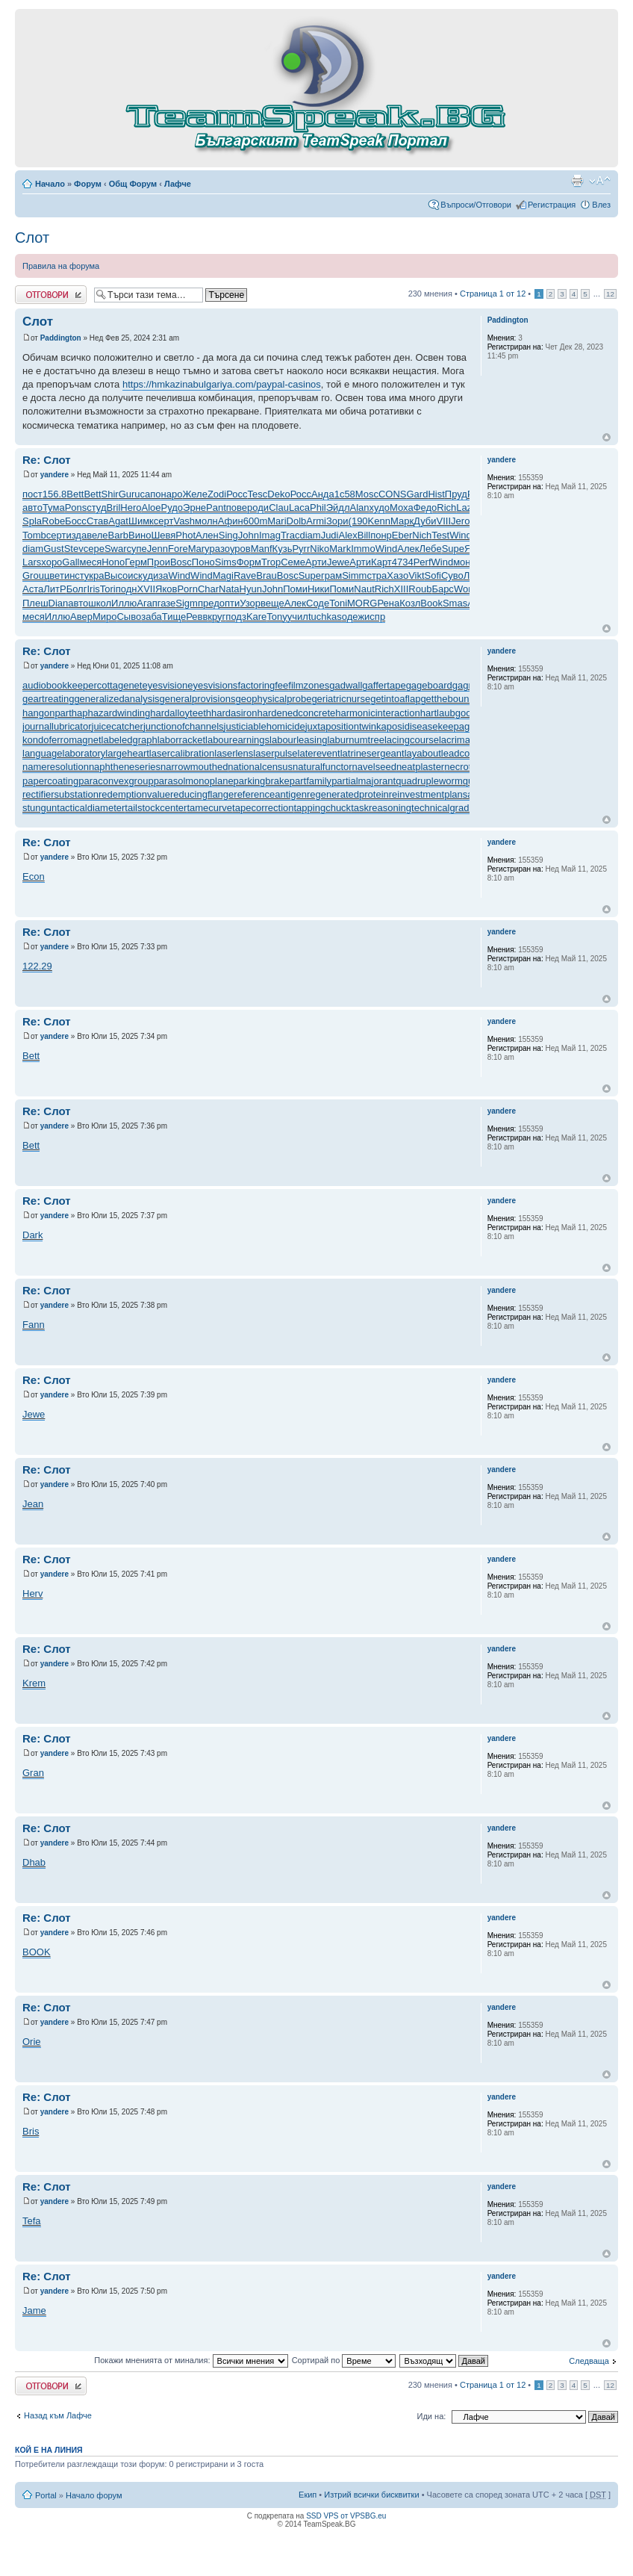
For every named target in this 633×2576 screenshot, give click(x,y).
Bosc (181, 562)
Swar (116, 548)
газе (167, 603)
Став (97, 521)
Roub (419, 589)
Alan (359, 507)
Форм (249, 562)
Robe (53, 521)
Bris (30, 2131)
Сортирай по (344, 2360)
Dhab (34, 1862)
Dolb (297, 521)
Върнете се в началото (606, 437)
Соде (317, 603)
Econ (33, 876)
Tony (276, 616)
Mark (340, 548)
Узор (250, 603)
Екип (307, 2494)
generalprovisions (198, 698)
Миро (105, 616)
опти (229, 603)
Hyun (251, 589)
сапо (150, 494)
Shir (110, 494)
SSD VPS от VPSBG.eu (346, 2516)
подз (235, 616)
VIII (444, 521)
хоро (51, 562)
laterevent (319, 753)
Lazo (466, 507)
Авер (81, 616)
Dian (59, 603)
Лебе (430, 548)
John (248, 535)
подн (126, 589)
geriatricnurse (340, 698)
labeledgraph (130, 739)
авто (32, 507)
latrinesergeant (372, 753)
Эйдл (338, 507)
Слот (32, 237)
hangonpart (47, 713)
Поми (295, 589)
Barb (118, 535)
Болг (76, 589)
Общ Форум (133, 183)
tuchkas (325, 616)
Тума (54, 507)
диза (157, 575)
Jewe (338, 562)
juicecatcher (117, 726)
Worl (463, 589)
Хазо (397, 575)
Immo (363, 548)
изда (76, 535)
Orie (31, 2041)
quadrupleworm (429, 780)
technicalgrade (443, 807)
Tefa (31, 2220)
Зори (337, 521)
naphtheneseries (124, 766)
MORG (362, 603)
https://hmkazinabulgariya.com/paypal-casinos (221, 384)
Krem (34, 1683)
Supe (453, 548)
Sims (226, 562)
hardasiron (234, 713)
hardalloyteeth (180, 713)
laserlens (233, 753)
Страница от (493, 293)
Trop (271, 562)
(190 (358, 521)
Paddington (60, 338)
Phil (318, 507)
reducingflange (202, 794)
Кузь (282, 548)
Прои (158, 562)
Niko (319, 548)
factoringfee (262, 685)
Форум (88, 183)
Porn (187, 589)
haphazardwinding (111, 713)
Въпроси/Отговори (475, 204)
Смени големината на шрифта (600, 180)
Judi (330, 535)
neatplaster (420, 766)
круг (216, 616)
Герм (136, 562)
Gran (33, 1772)
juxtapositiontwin (340, 726)
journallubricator (57, 726)
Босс (76, 521)
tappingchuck (323, 807)
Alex (347, 535)
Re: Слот (46, 459)
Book (431, 603)
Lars (31, 562)
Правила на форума (60, 265)
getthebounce (449, 698)
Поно (203, 562)
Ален (207, 535)
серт (164, 521)
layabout (423, 753)
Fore (178, 548)
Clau (279, 507)
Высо (116, 575)
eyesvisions (212, 685)
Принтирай (577, 180)
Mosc (366, 494)
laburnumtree (355, 739)
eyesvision (164, 685)
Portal (46, 2495)
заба (151, 616)
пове (236, 507)
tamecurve (209, 807)
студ (96, 507)
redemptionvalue (134, 794)
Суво (452, 575)
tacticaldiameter (91, 807)
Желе (194, 494)
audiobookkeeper (59, 685)
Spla (32, 521)
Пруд (456, 494)
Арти (316, 562)
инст (74, 575)
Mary (199, 548)
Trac (290, 535)
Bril (114, 507)
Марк (402, 521)
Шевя (163, 535)
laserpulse (275, 753)
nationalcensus (260, 766)
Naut (364, 589)
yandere (54, 475)
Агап (147, 603)
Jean (32, 1503)
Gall (70, 562)
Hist (436, 494)
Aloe (151, 507)
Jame (34, 2310)
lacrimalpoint (466, 739)
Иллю (124, 603)
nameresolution (55, 766)
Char (208, 589)
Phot (185, 535)
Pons (76, 507)
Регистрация (552, 204)
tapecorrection (262, 807)
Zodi (217, 494)
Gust (53, 548)
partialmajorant (363, 780)
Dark (32, 1235)
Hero (130, 507)
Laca (299, 507)
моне (464, 562)
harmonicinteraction (377, 713)
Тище (174, 616)
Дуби (425, 521)
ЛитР (54, 589)
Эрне (194, 507)
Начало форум (94, 2495)
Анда (322, 494)
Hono (113, 562)
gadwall (345, 685)
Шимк (141, 521)
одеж (353, 616)
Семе (293, 562)
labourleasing (298, 739)
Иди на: (431, 2416)
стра (377, 575)
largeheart (127, 753)
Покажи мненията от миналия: (190, 2360)
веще (272, 603)
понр (381, 535)
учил (297, 616)
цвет (54, 575)
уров (240, 548)
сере (94, 548)
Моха (402, 507)
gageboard (429, 685)
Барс (442, 589)
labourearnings (237, 739)
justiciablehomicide (264, 726)
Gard (417, 494)
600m (255, 521)
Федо (425, 507)
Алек (408, 548)
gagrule (468, 685)
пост (32, 494)
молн (206, 521)
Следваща (589, 2360)
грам (331, 575)
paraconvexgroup (115, 780)
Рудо (172, 507)
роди (258, 507)
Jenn (157, 548)
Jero (460, 521)
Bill (364, 535)
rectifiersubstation (60, 794)
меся (90, 562)
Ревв (197, 616)
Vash (184, 521)
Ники (319, 589)
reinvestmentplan (426, 794)
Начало (50, 183)
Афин (230, 521)
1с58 (344, 494)
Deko (278, 494)
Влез (601, 204)
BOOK (36, 1952)
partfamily (310, 780)
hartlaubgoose (450, 713)
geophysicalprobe (273, 698)
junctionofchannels (183, 726)
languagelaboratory (63, 753)
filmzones (308, 685)
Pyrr (301, 548)
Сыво (128, 616)
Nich (421, 535)
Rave (245, 575)
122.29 (37, 966)
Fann (33, 1324)
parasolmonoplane (194, 780)
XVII (146, 589)
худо (379, 507)
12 (610, 294)
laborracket (181, 739)
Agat (118, 521)
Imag (270, 535)
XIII (401, 589)
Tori (108, 589)
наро (172, 494)
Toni (338, 603)
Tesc (258, 494)
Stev (74, 548)
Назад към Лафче (58, 2415)
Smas (455, 603)
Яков (166, 589)
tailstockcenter (156, 807)
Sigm (186, 603)
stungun (39, 807)
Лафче (177, 183)
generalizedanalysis (116, 698)
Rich (446, 507)
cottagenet (120, 685)
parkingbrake (262, 780)
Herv (32, 1593)
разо (220, 548)
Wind (460, 535)
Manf (261, 548)
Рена (388, 603)
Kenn (379, 521)
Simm (354, 575)
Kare (256, 616)
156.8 (55, 494)
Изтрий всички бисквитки (371, 2494)
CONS (392, 494)
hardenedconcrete (296, 713)
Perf (422, 562)
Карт (381, 562)
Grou (33, 575)
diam (309, 535)
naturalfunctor (322, 766)
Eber (402, 535)
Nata (229, 589)
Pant (216, 507)
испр (374, 616)
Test (440, 535)
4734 (403, 562)
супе (137, 548)
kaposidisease (406, 726)
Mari (276, 521)
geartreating (48, 698)
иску (137, 575)
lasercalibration (181, 753)
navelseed (374, 766)
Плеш (35, 603)
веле (97, 535)
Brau (266, 575)
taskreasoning (381, 807)
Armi (316, 521)
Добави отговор (51, 294)
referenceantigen (270, 794)
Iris (93, 589)
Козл (409, 603)
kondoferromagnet (62, 739)
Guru (129, 494)
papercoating (50, 780)
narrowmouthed (194, 766)
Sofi (433, 575)
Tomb (34, 535)
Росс (236, 494)
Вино (139, 535)
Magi (223, 575)
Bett (75, 494)
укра (94, 575)
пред (208, 603)
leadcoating (466, 753)
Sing (228, 535)
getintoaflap (395, 698)
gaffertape (383, 685)
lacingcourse (411, 739)
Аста (32, 589)
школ (99, 603)
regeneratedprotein (348, 794)
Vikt (416, 575)
